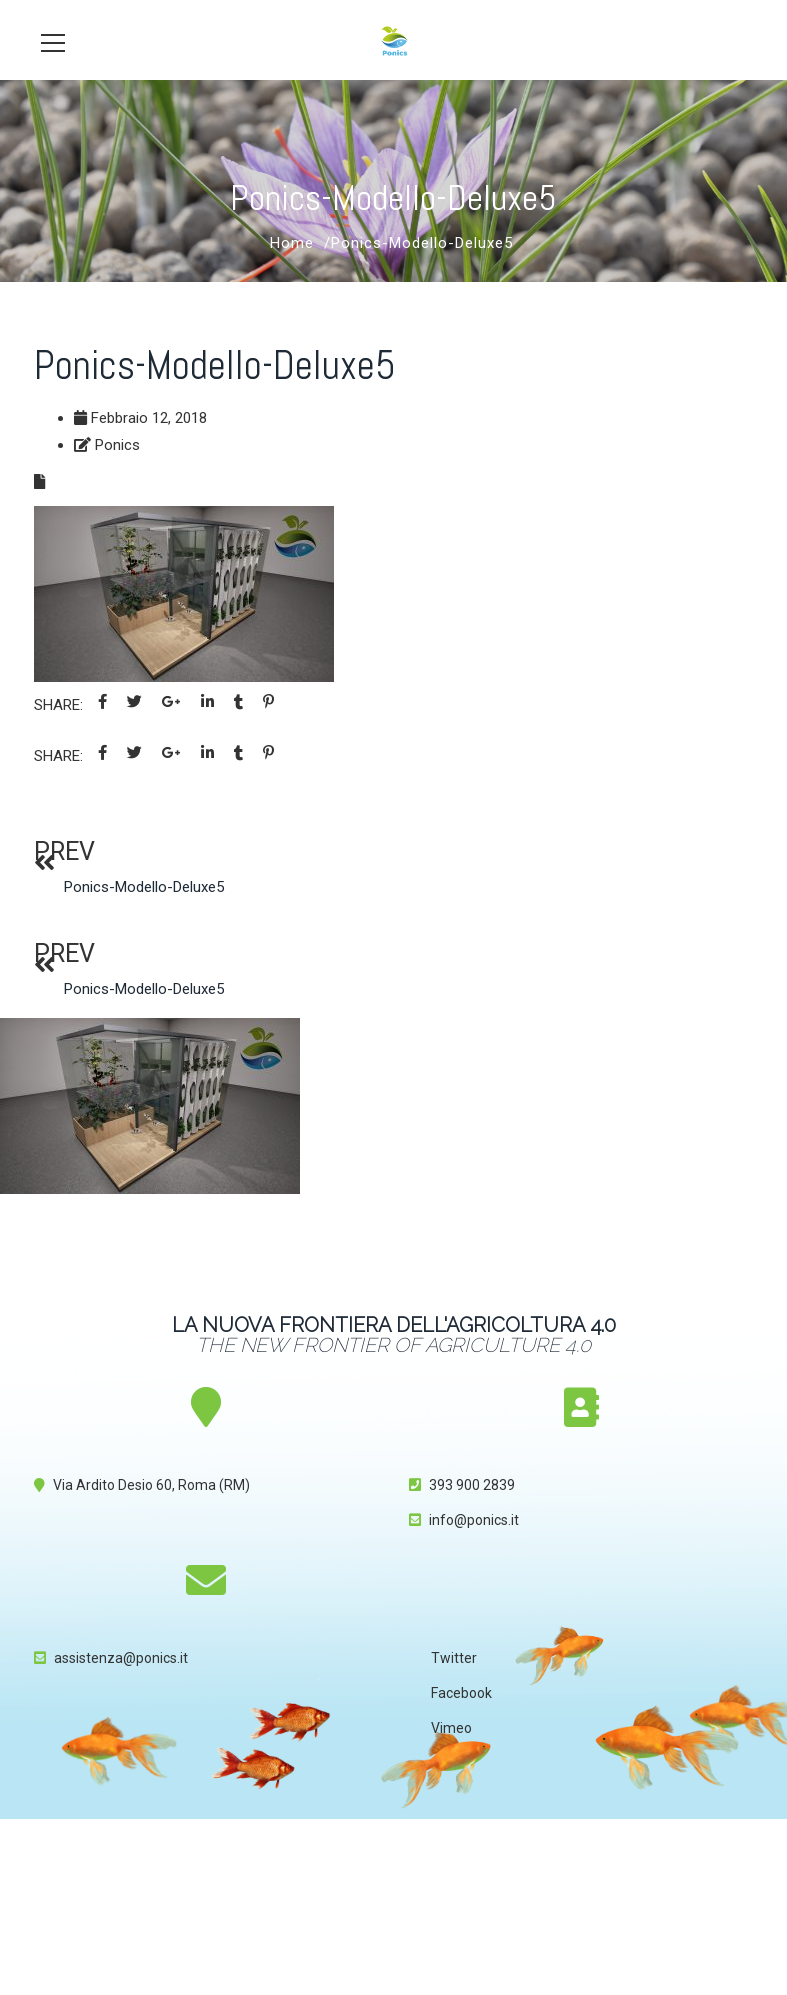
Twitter (454, 1658)
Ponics (117, 445)
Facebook (461, 1693)
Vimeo (451, 1728)
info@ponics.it (474, 1520)
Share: (58, 705)
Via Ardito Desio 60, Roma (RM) (151, 1485)
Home (292, 243)
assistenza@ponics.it (121, 1658)
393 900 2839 (472, 1485)
